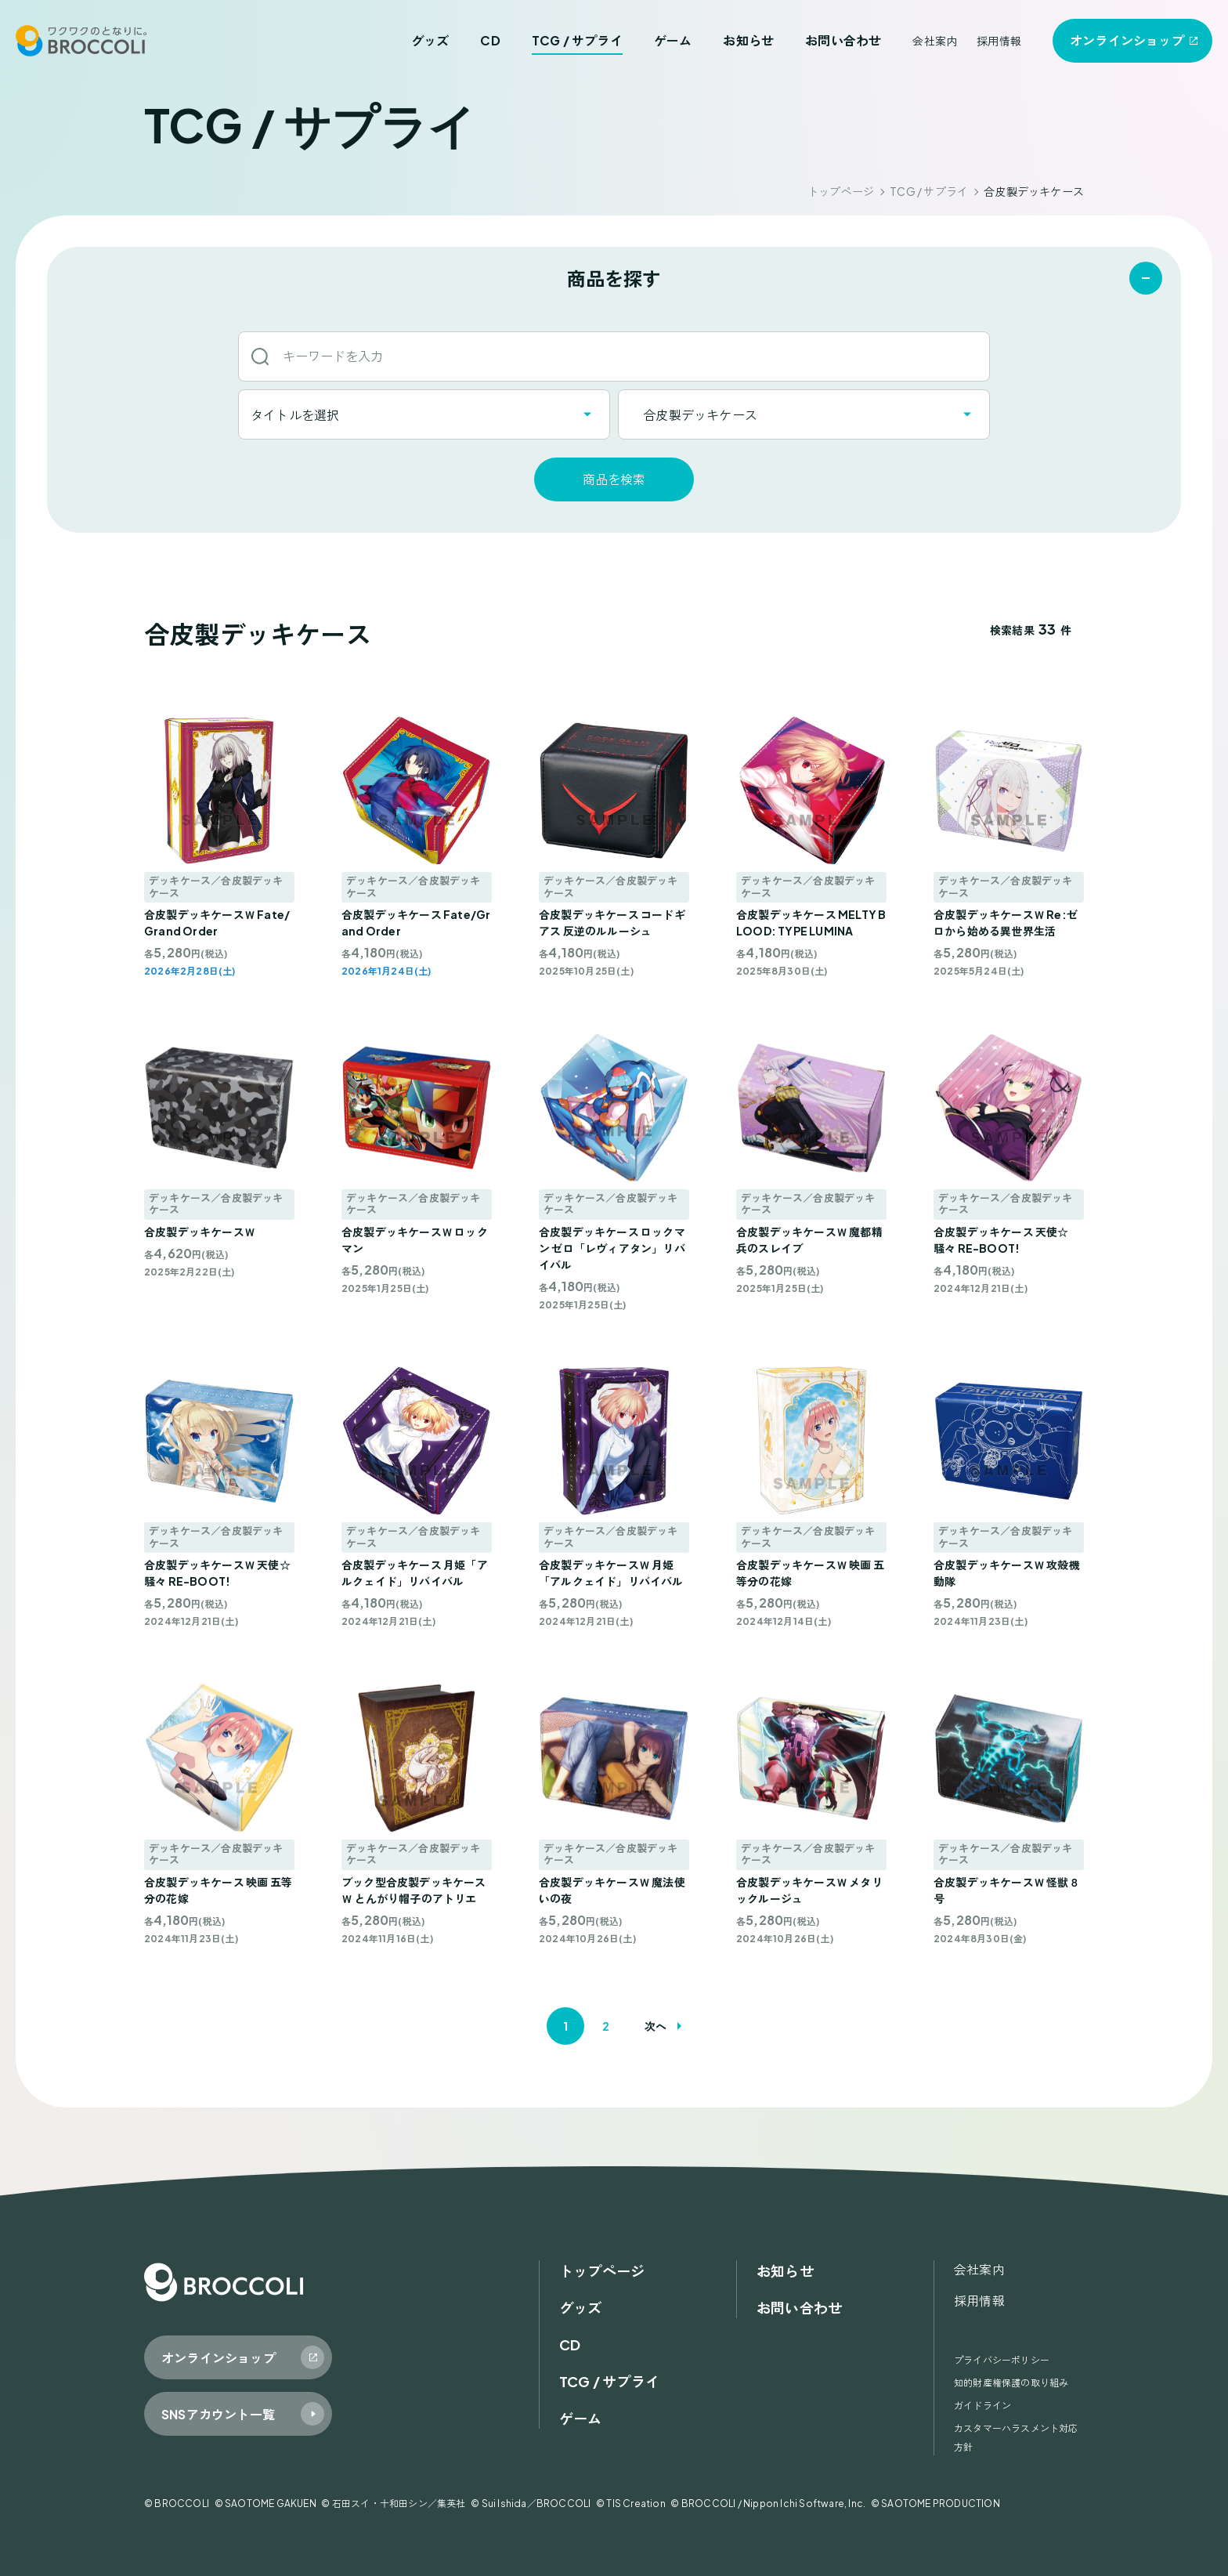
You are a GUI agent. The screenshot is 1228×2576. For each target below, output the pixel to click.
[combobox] (424, 414)
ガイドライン (982, 2405)
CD (490, 40)
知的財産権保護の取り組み (1011, 2383)
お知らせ (748, 40)
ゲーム (673, 40)
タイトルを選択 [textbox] (295, 415)
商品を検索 (614, 479)
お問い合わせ (843, 40)
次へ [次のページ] (655, 2026)
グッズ (430, 40)
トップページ (840, 191)
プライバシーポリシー (1001, 2360)
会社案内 (934, 41)
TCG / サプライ (577, 40)
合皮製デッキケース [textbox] (693, 415)
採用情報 (999, 41)
